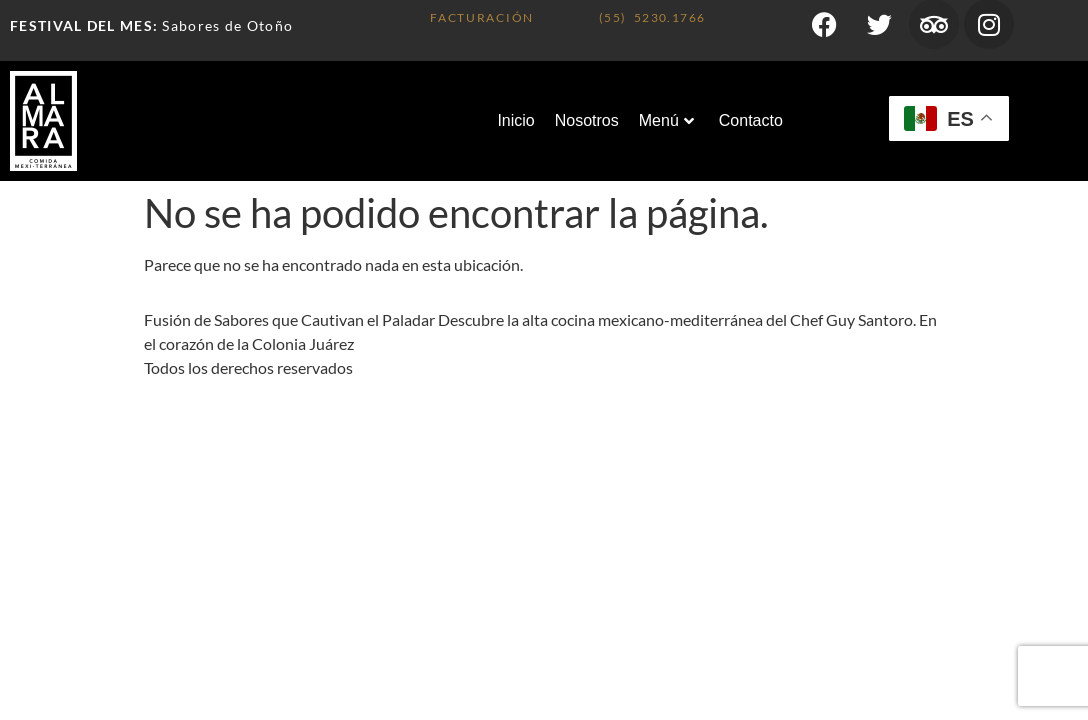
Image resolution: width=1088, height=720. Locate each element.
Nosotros (587, 120)
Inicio (515, 120)
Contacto (751, 120)
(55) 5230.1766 (652, 17)
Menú (666, 120)
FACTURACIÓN (482, 17)
